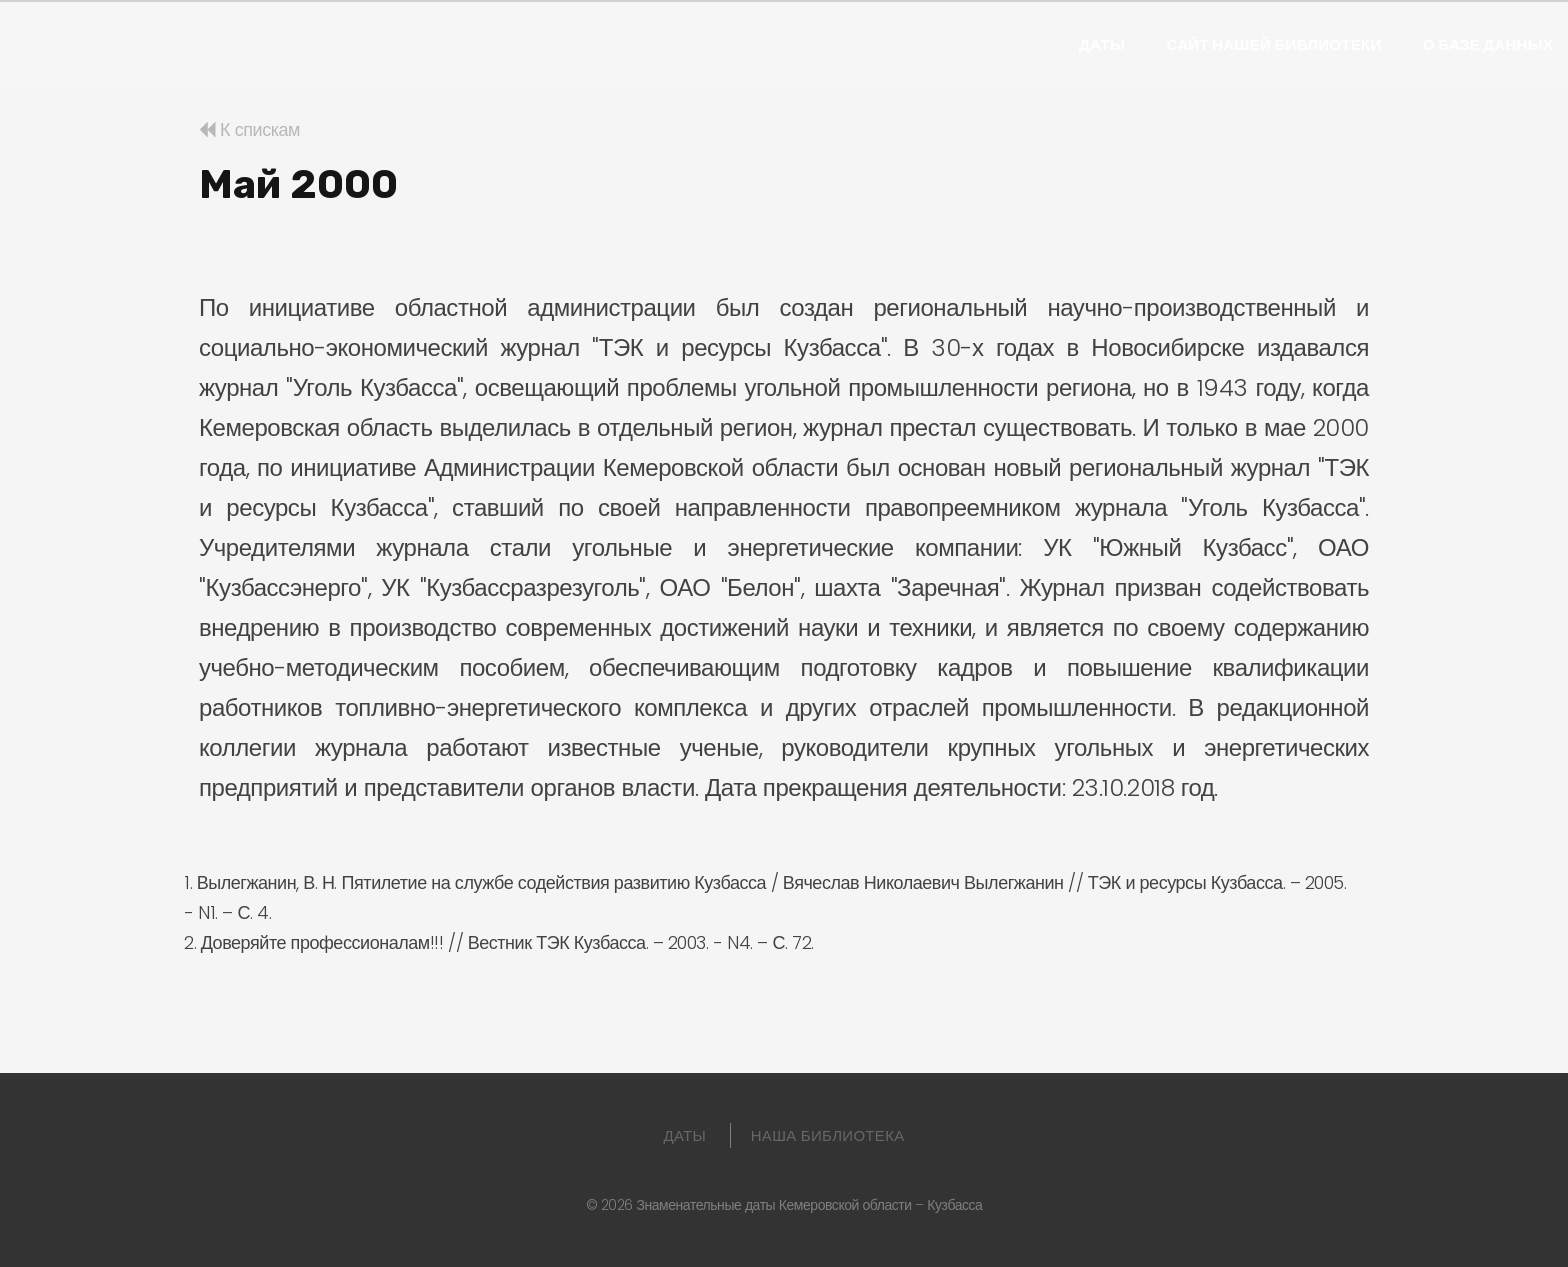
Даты (1102, 45)
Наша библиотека (828, 1135)
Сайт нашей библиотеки (1273, 45)
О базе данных (1488, 45)
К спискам (249, 129)
